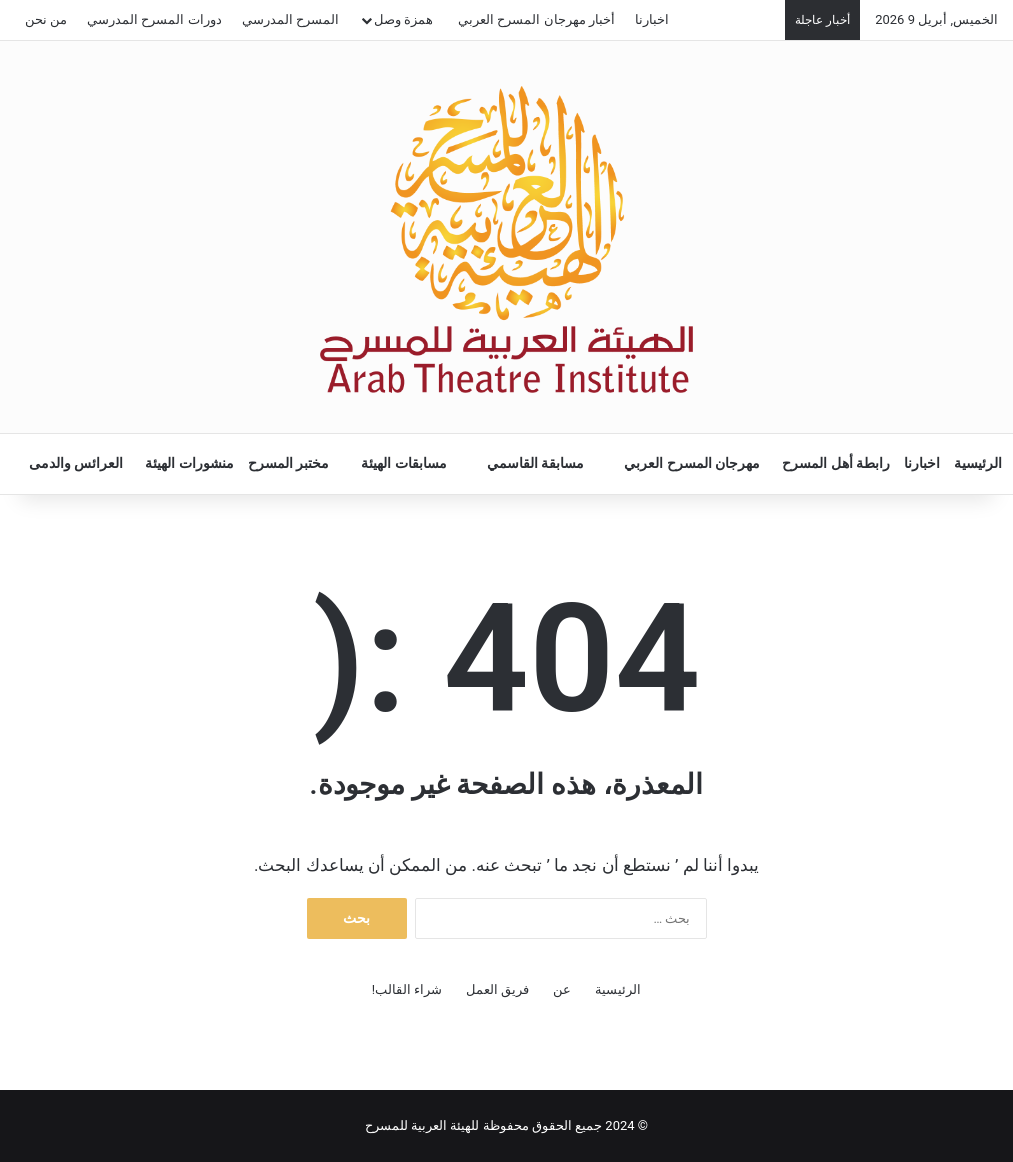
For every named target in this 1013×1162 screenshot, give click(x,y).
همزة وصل (403, 19)
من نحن (46, 19)
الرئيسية (978, 463)
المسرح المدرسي (290, 19)
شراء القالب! (407, 989)
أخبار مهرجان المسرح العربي (536, 19)
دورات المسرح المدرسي (154, 19)
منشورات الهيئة (189, 463)
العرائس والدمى (76, 463)
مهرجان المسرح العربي (692, 463)
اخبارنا (652, 19)
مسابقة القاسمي (536, 463)
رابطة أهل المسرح (836, 463)
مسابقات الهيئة (404, 463)
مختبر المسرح (289, 463)
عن (562, 989)
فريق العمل (497, 989)
